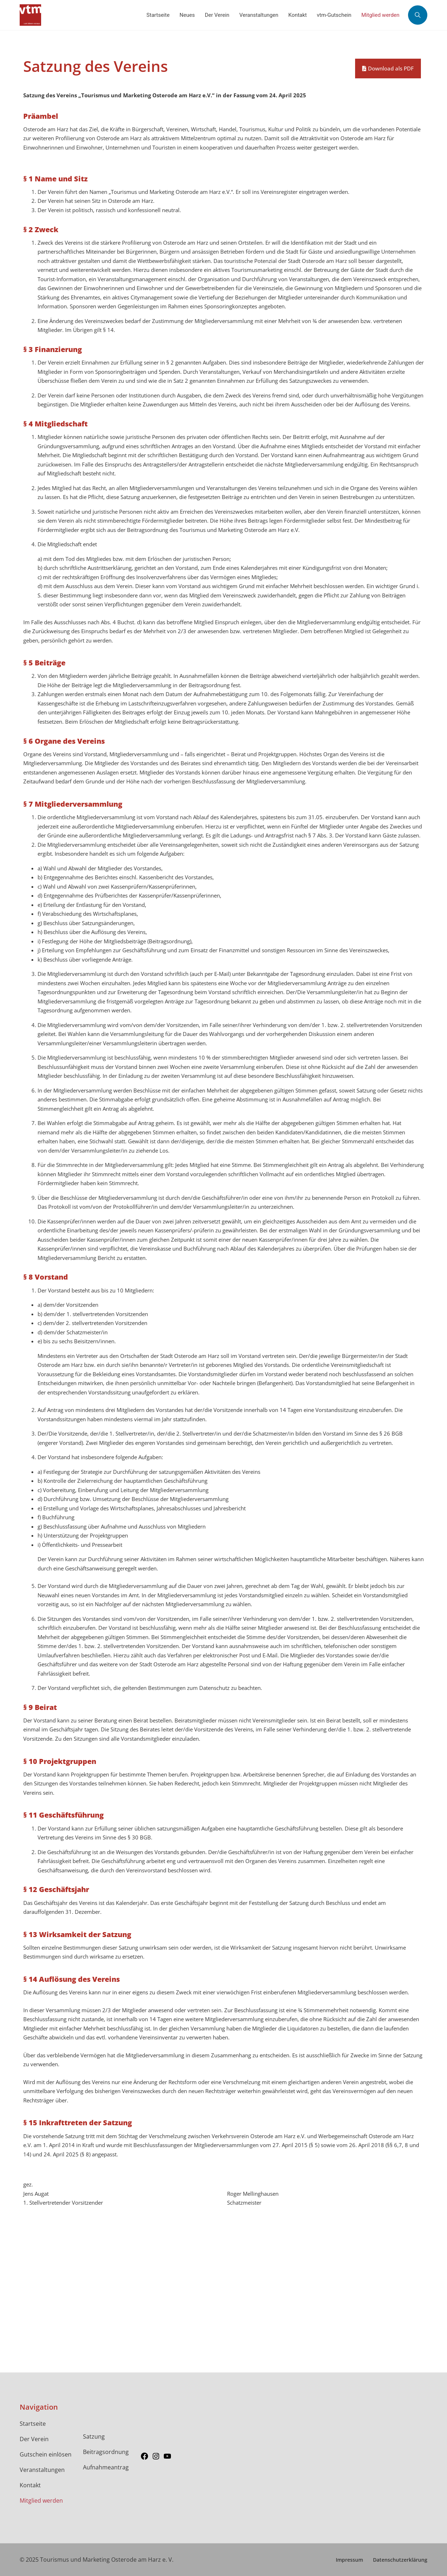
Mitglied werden (41, 2500)
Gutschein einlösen (46, 2454)
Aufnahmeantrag (106, 2467)
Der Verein (34, 2439)
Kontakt (30, 2485)
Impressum (349, 2559)
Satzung (94, 2436)
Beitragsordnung (106, 2452)
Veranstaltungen (42, 2470)
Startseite (33, 2424)
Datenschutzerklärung (400, 2559)
